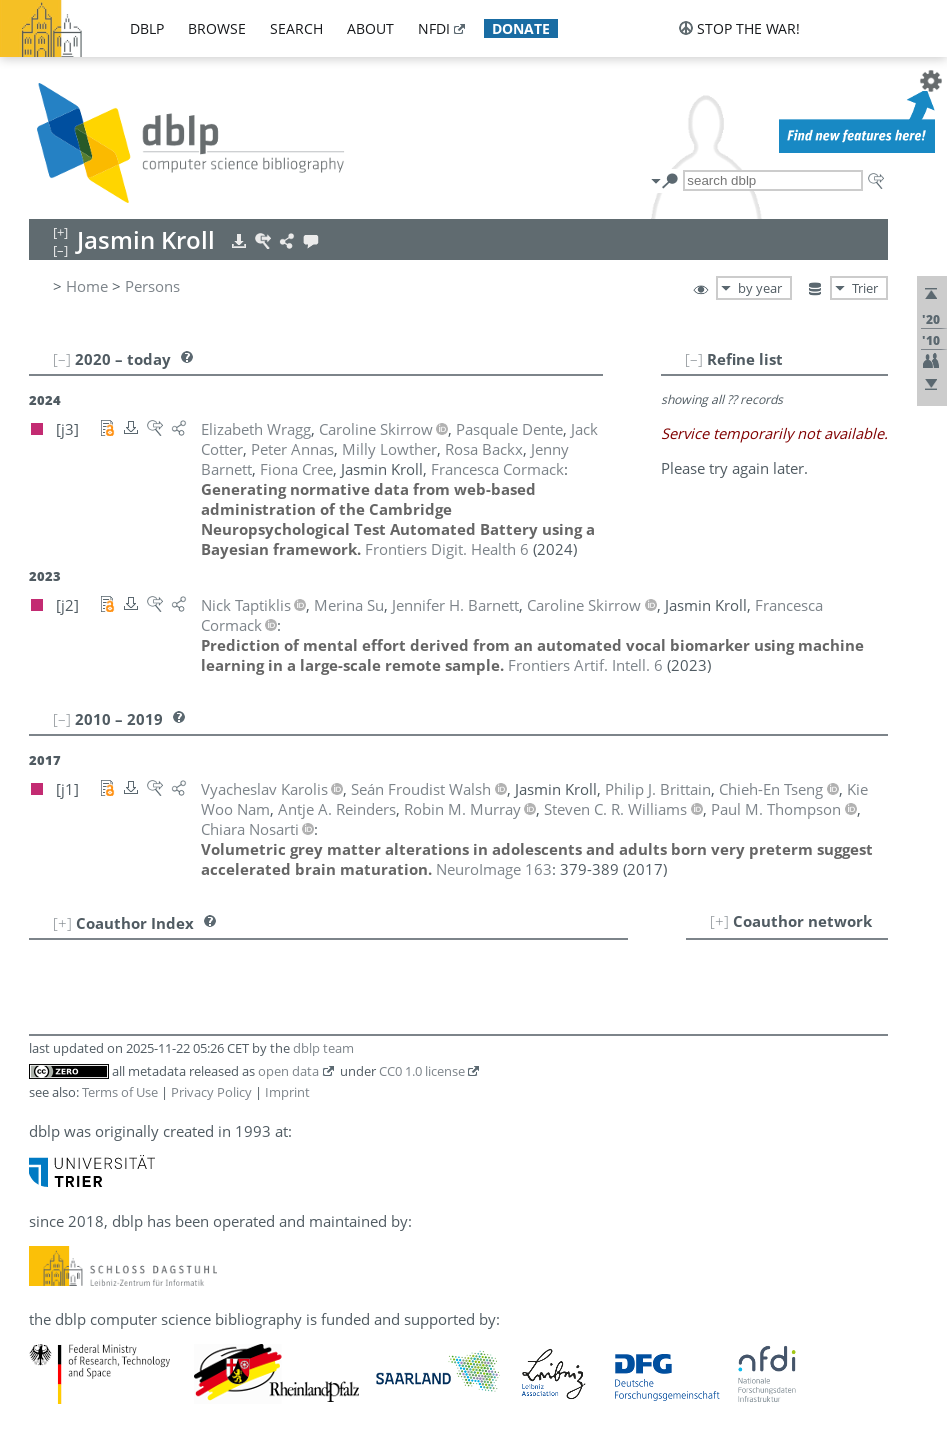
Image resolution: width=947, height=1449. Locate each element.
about (370, 28)
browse (217, 28)
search (296, 28)
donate (521, 28)
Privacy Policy (211, 1092)
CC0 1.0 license (422, 1071)
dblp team (323, 1048)
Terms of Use (120, 1092)
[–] (694, 359)
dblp (147, 28)
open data (288, 1071)
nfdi (434, 28)
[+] (719, 921)
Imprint (287, 1092)
